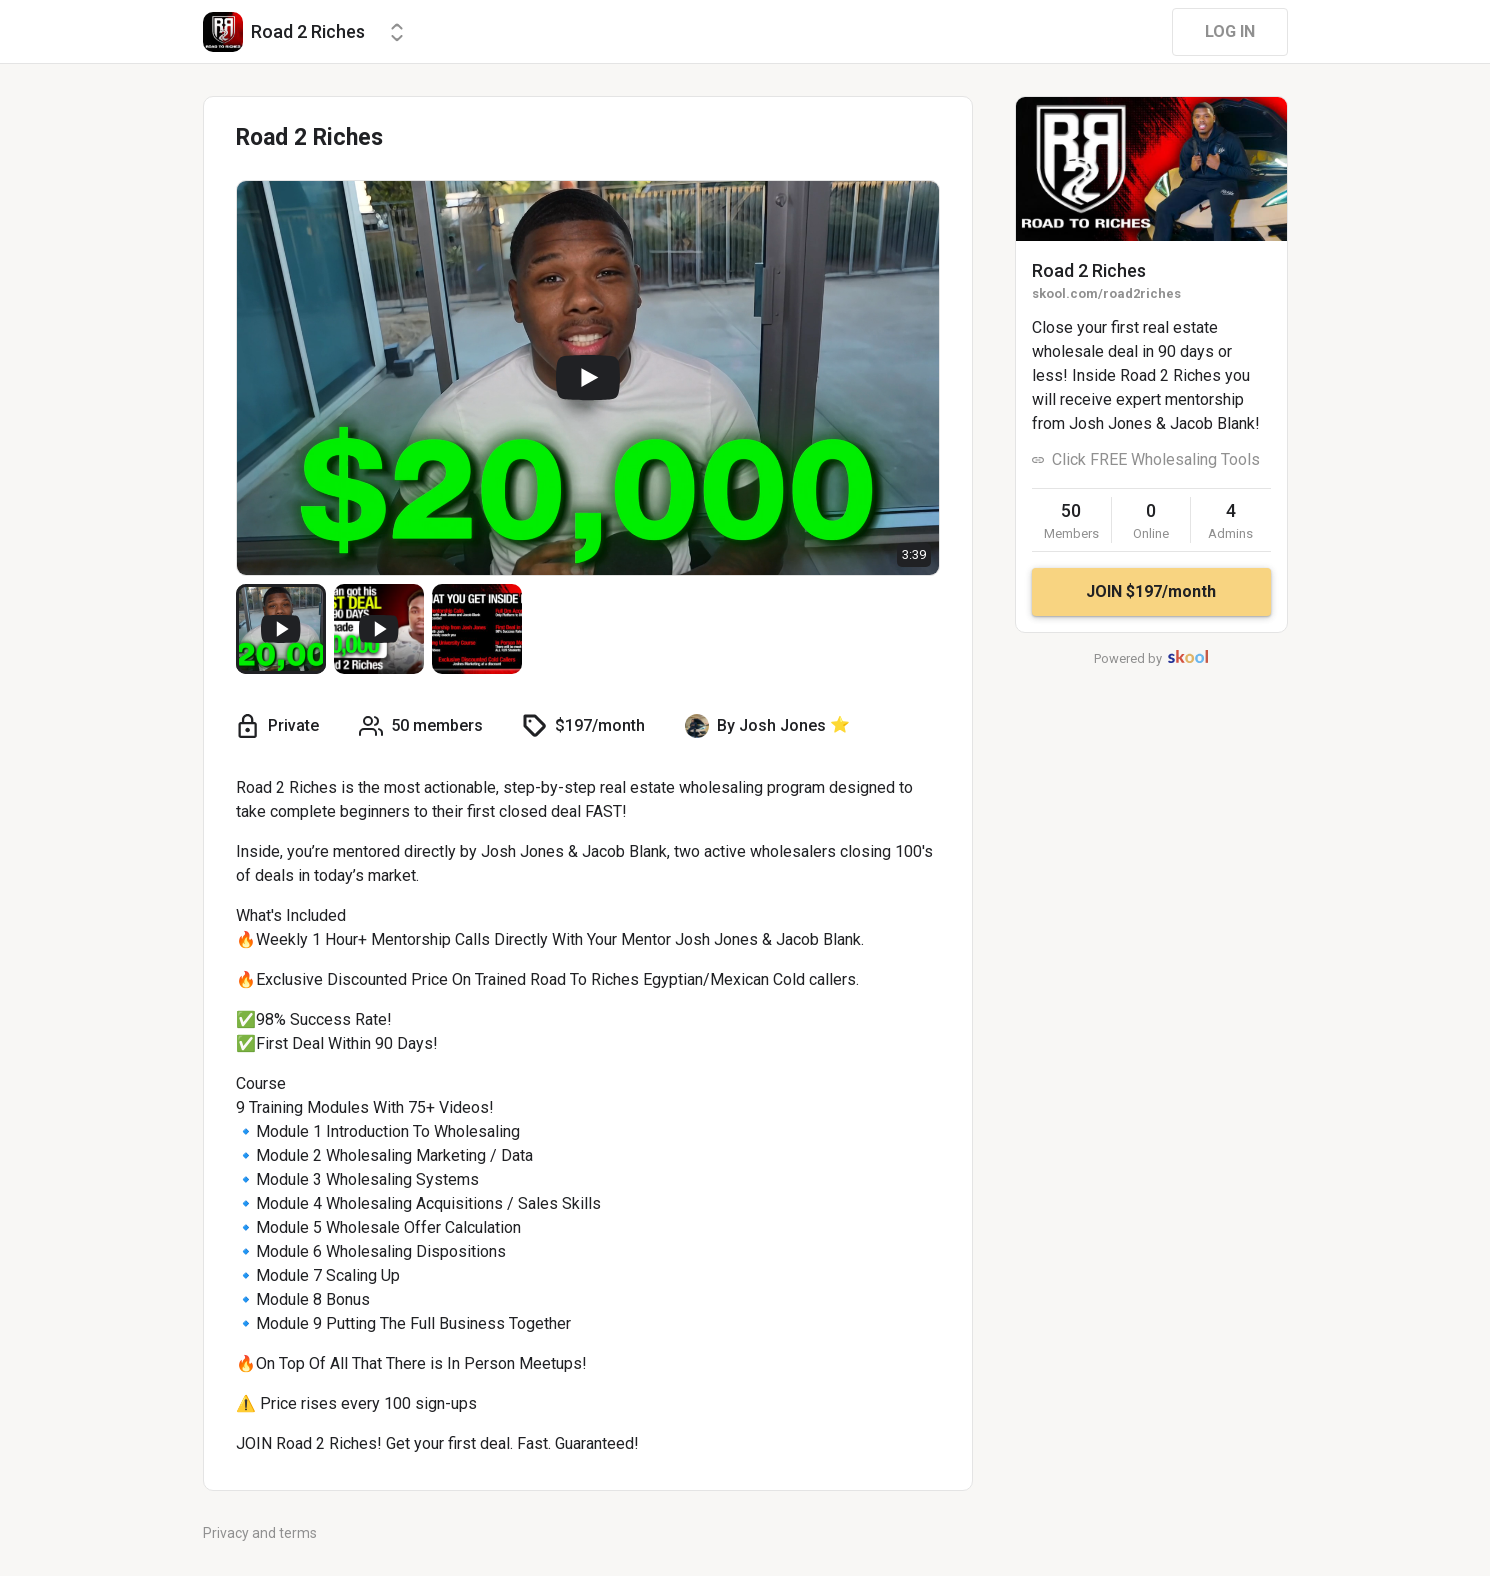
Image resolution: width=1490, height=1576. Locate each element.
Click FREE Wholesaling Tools (1156, 459)
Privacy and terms (260, 1533)
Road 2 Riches (1089, 270)
